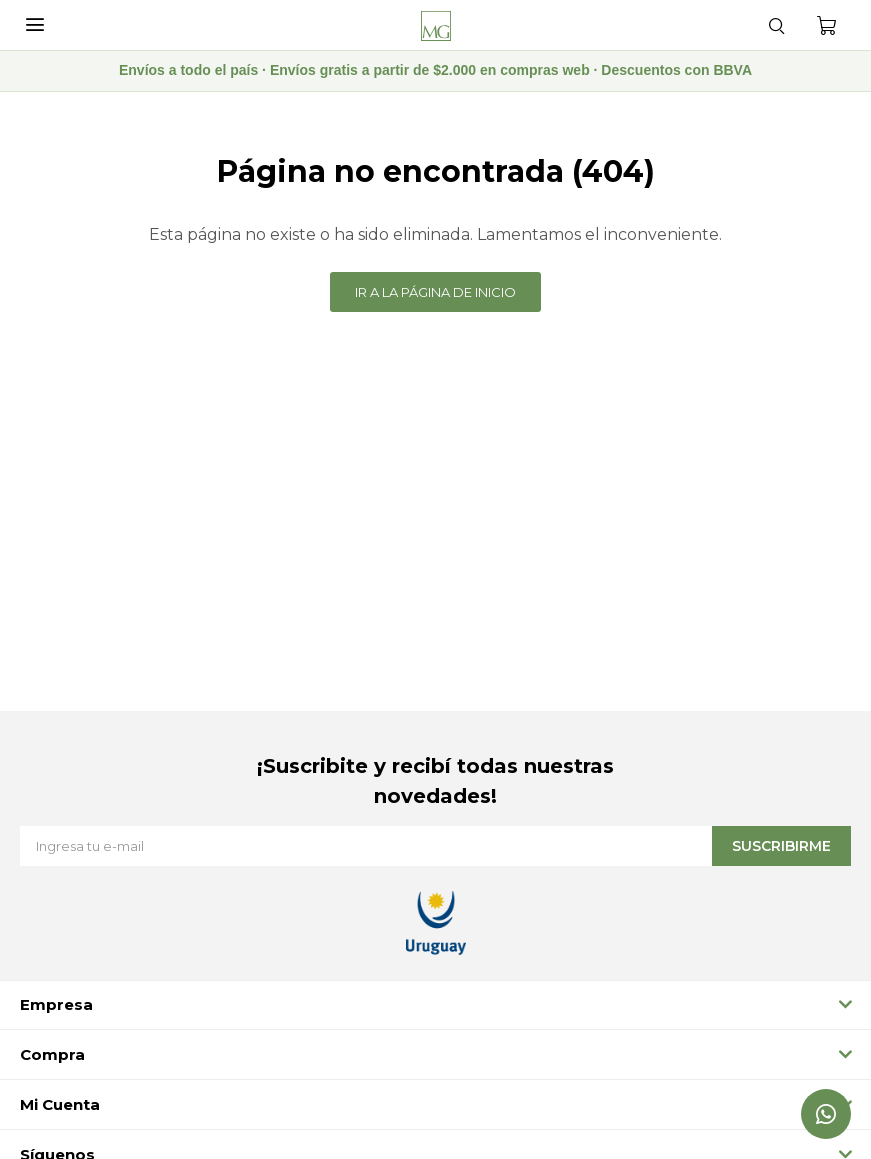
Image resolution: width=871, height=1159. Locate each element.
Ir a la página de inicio (435, 292)
